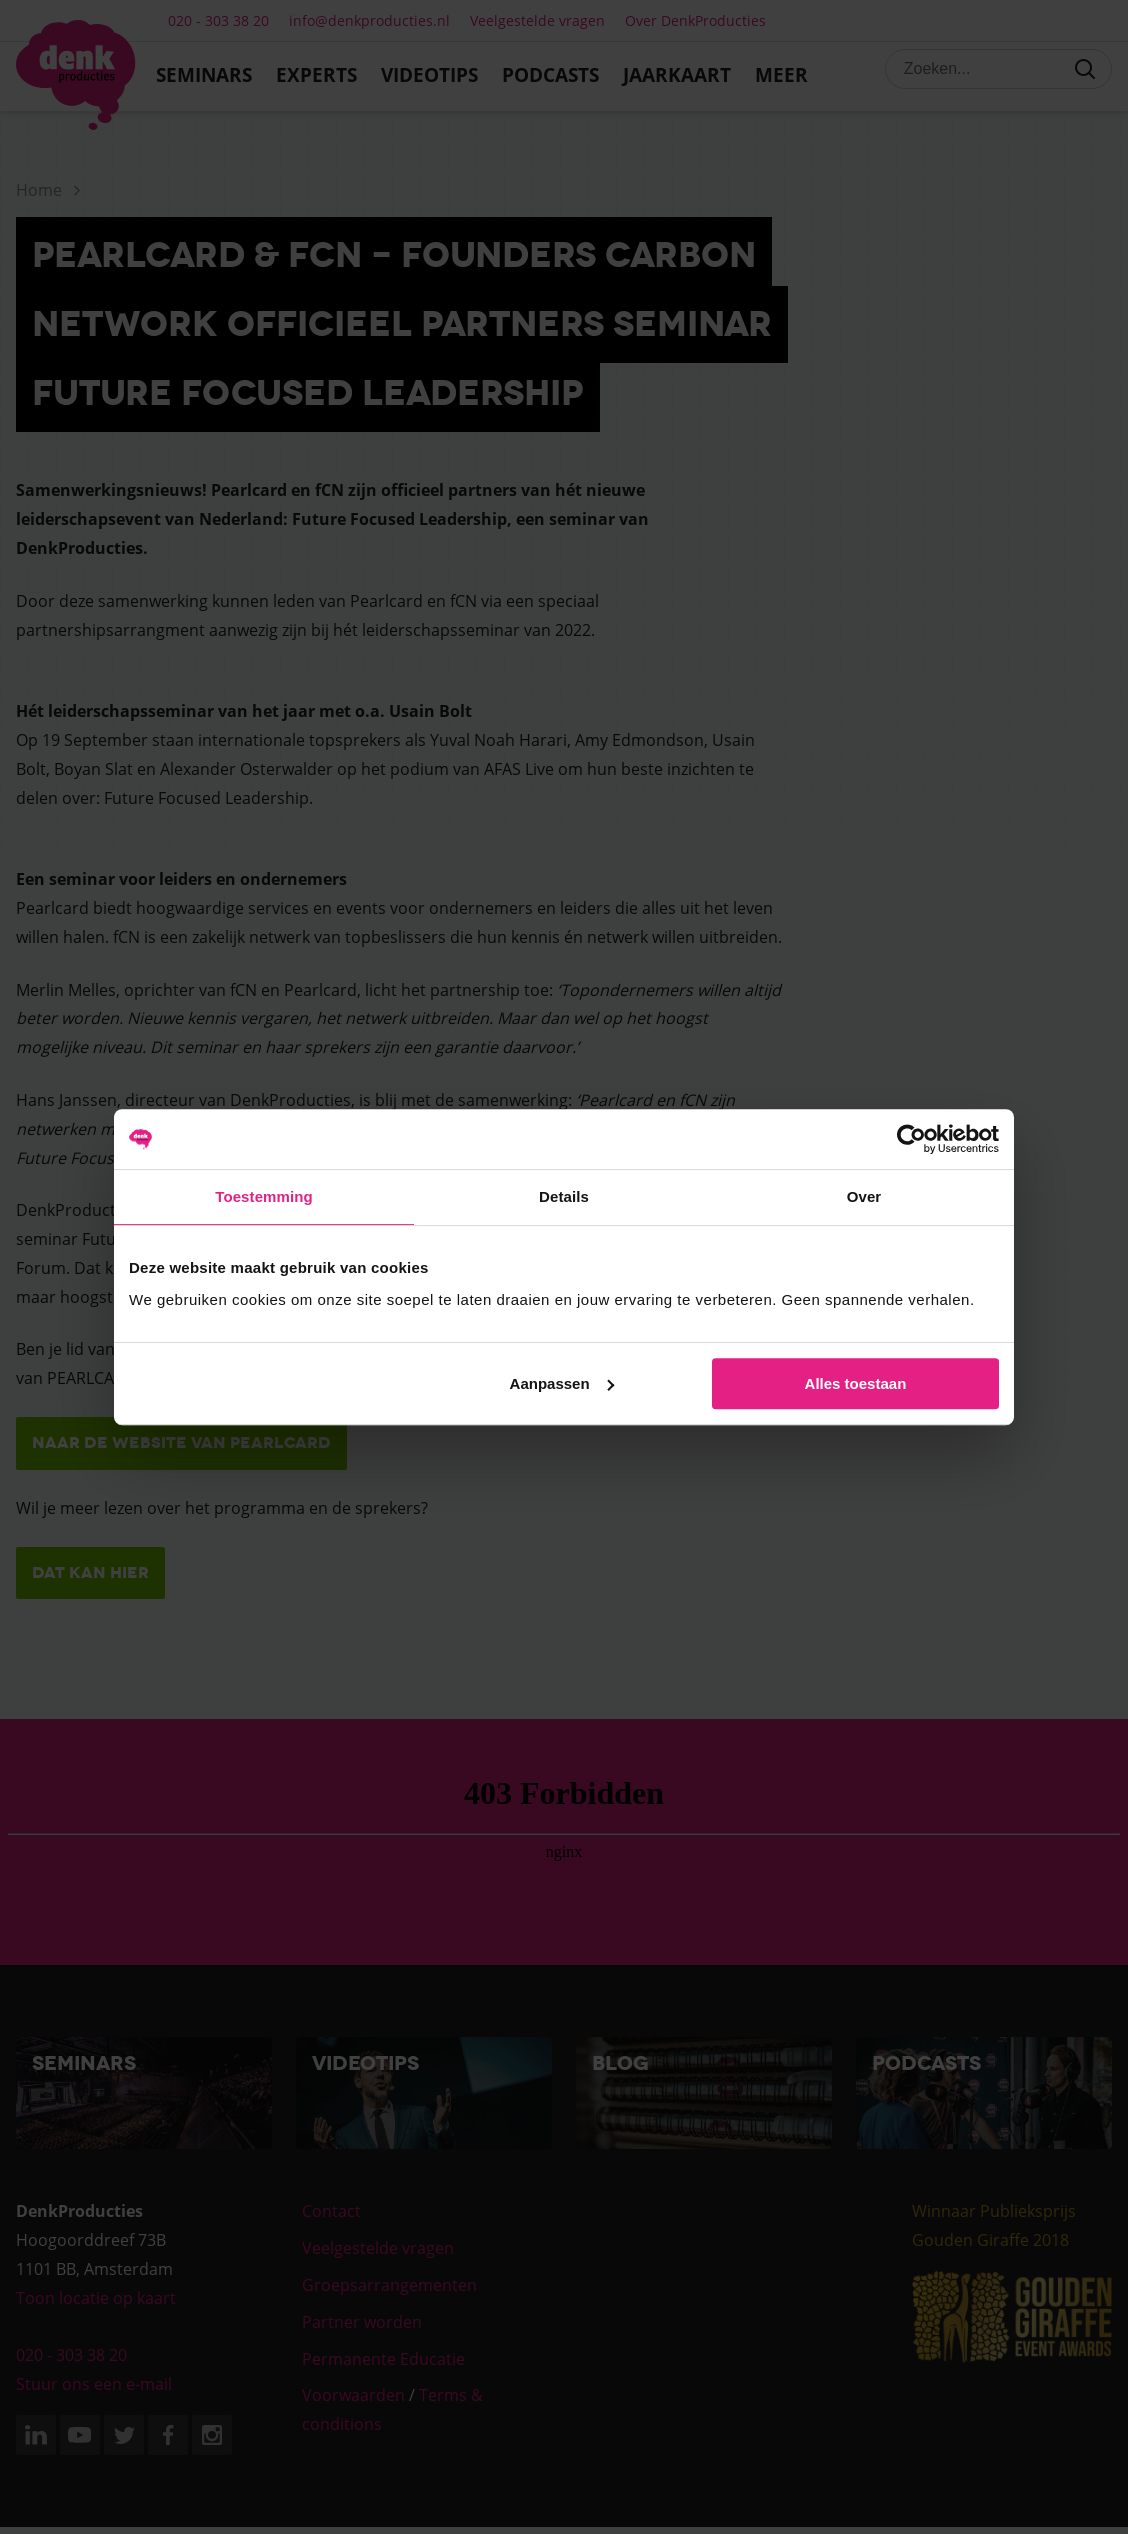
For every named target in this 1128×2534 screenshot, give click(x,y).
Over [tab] (864, 1196)
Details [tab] (564, 1196)
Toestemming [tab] (264, 1196)
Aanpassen (562, 1383)
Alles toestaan (856, 1383)
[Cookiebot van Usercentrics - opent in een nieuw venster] (911, 1139)
